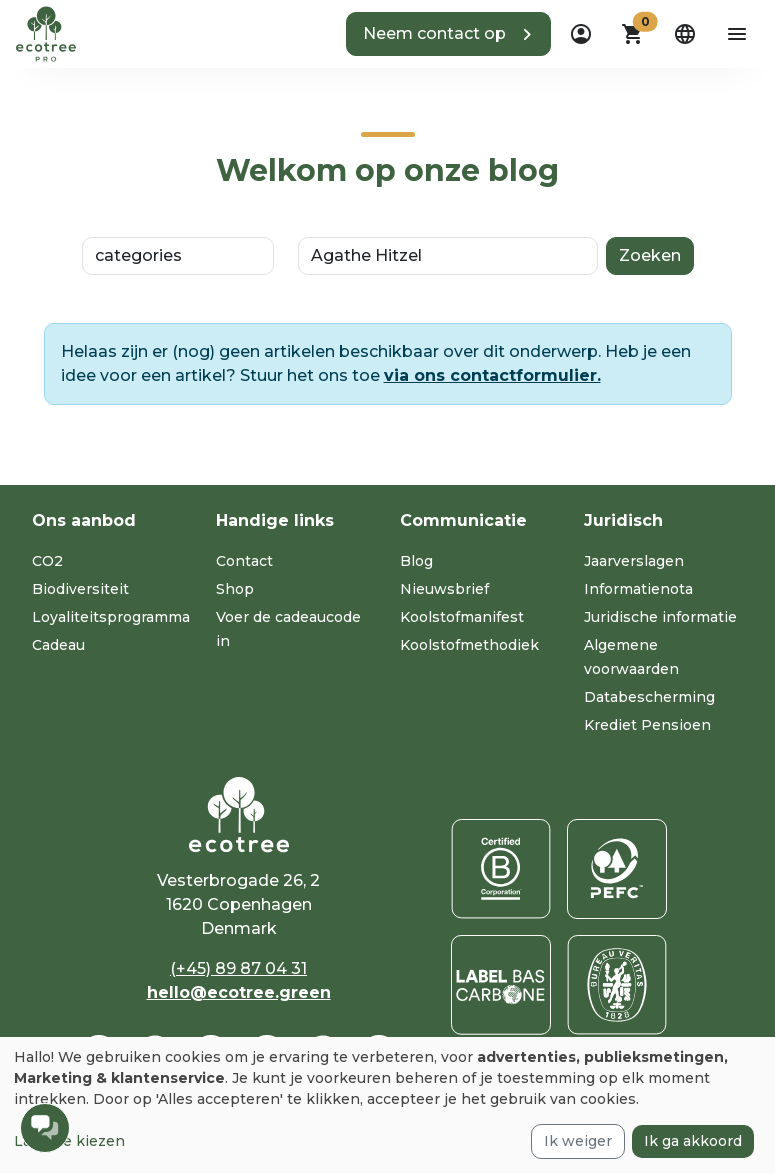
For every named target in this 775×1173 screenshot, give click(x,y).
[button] (448, 34)
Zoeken (650, 255)
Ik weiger (578, 1141)
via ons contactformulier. (492, 375)
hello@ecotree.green (239, 992)
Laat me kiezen (69, 1141)
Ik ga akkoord (693, 1141)
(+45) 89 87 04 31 (238, 968)
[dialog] (387, 1105)
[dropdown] (581, 34)
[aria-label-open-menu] (737, 34)
